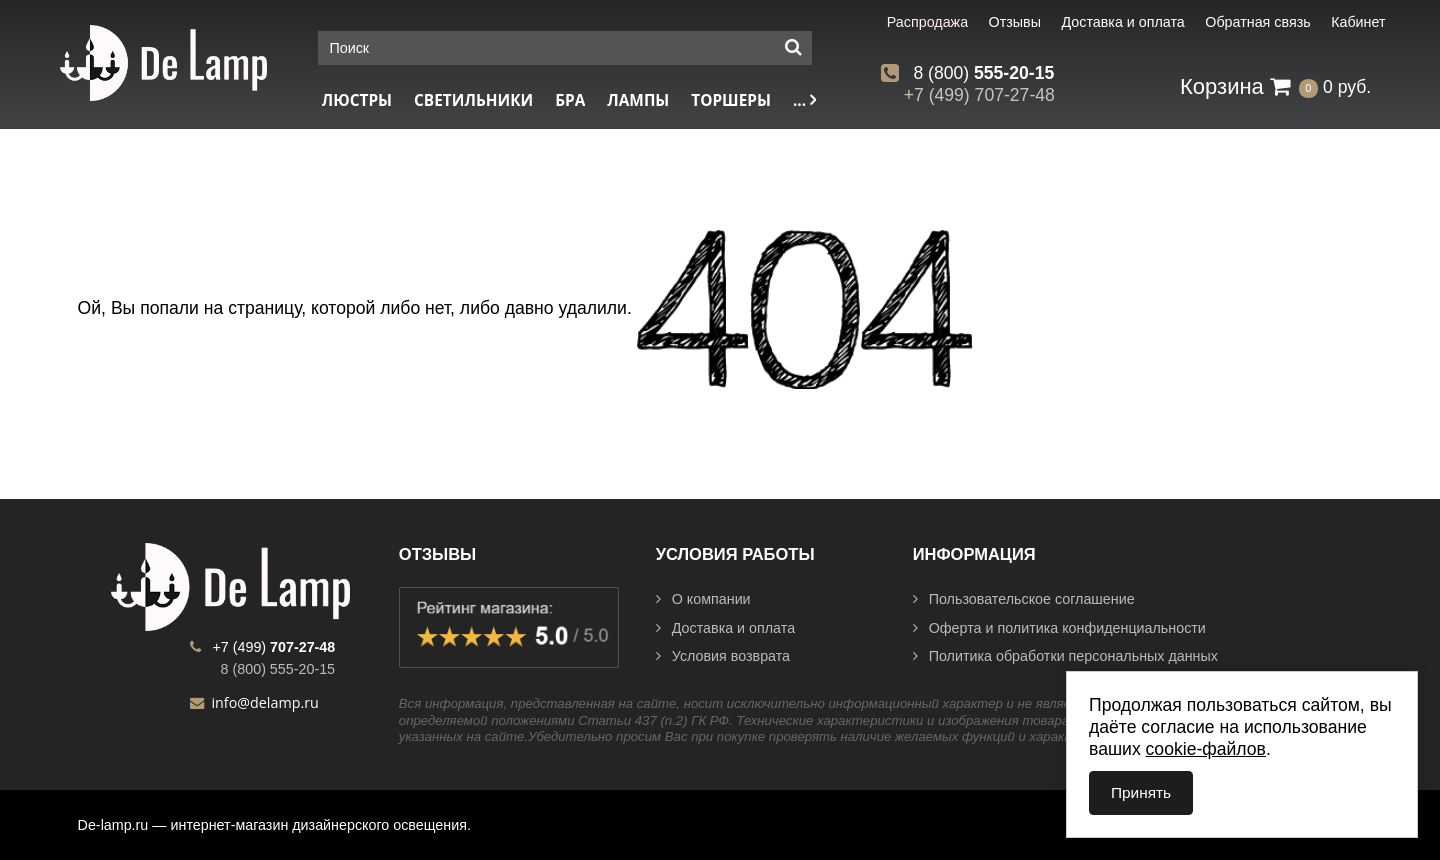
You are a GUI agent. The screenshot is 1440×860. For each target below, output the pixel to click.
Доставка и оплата (725, 628)
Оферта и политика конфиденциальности (1059, 628)
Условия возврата (723, 656)
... (804, 100)
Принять (1141, 792)
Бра (570, 100)
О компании (703, 599)
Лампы (638, 100)
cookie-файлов (1206, 749)
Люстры (357, 100)
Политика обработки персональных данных (1065, 656)
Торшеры (731, 100)
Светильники (473, 100)
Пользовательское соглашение (1024, 599)
